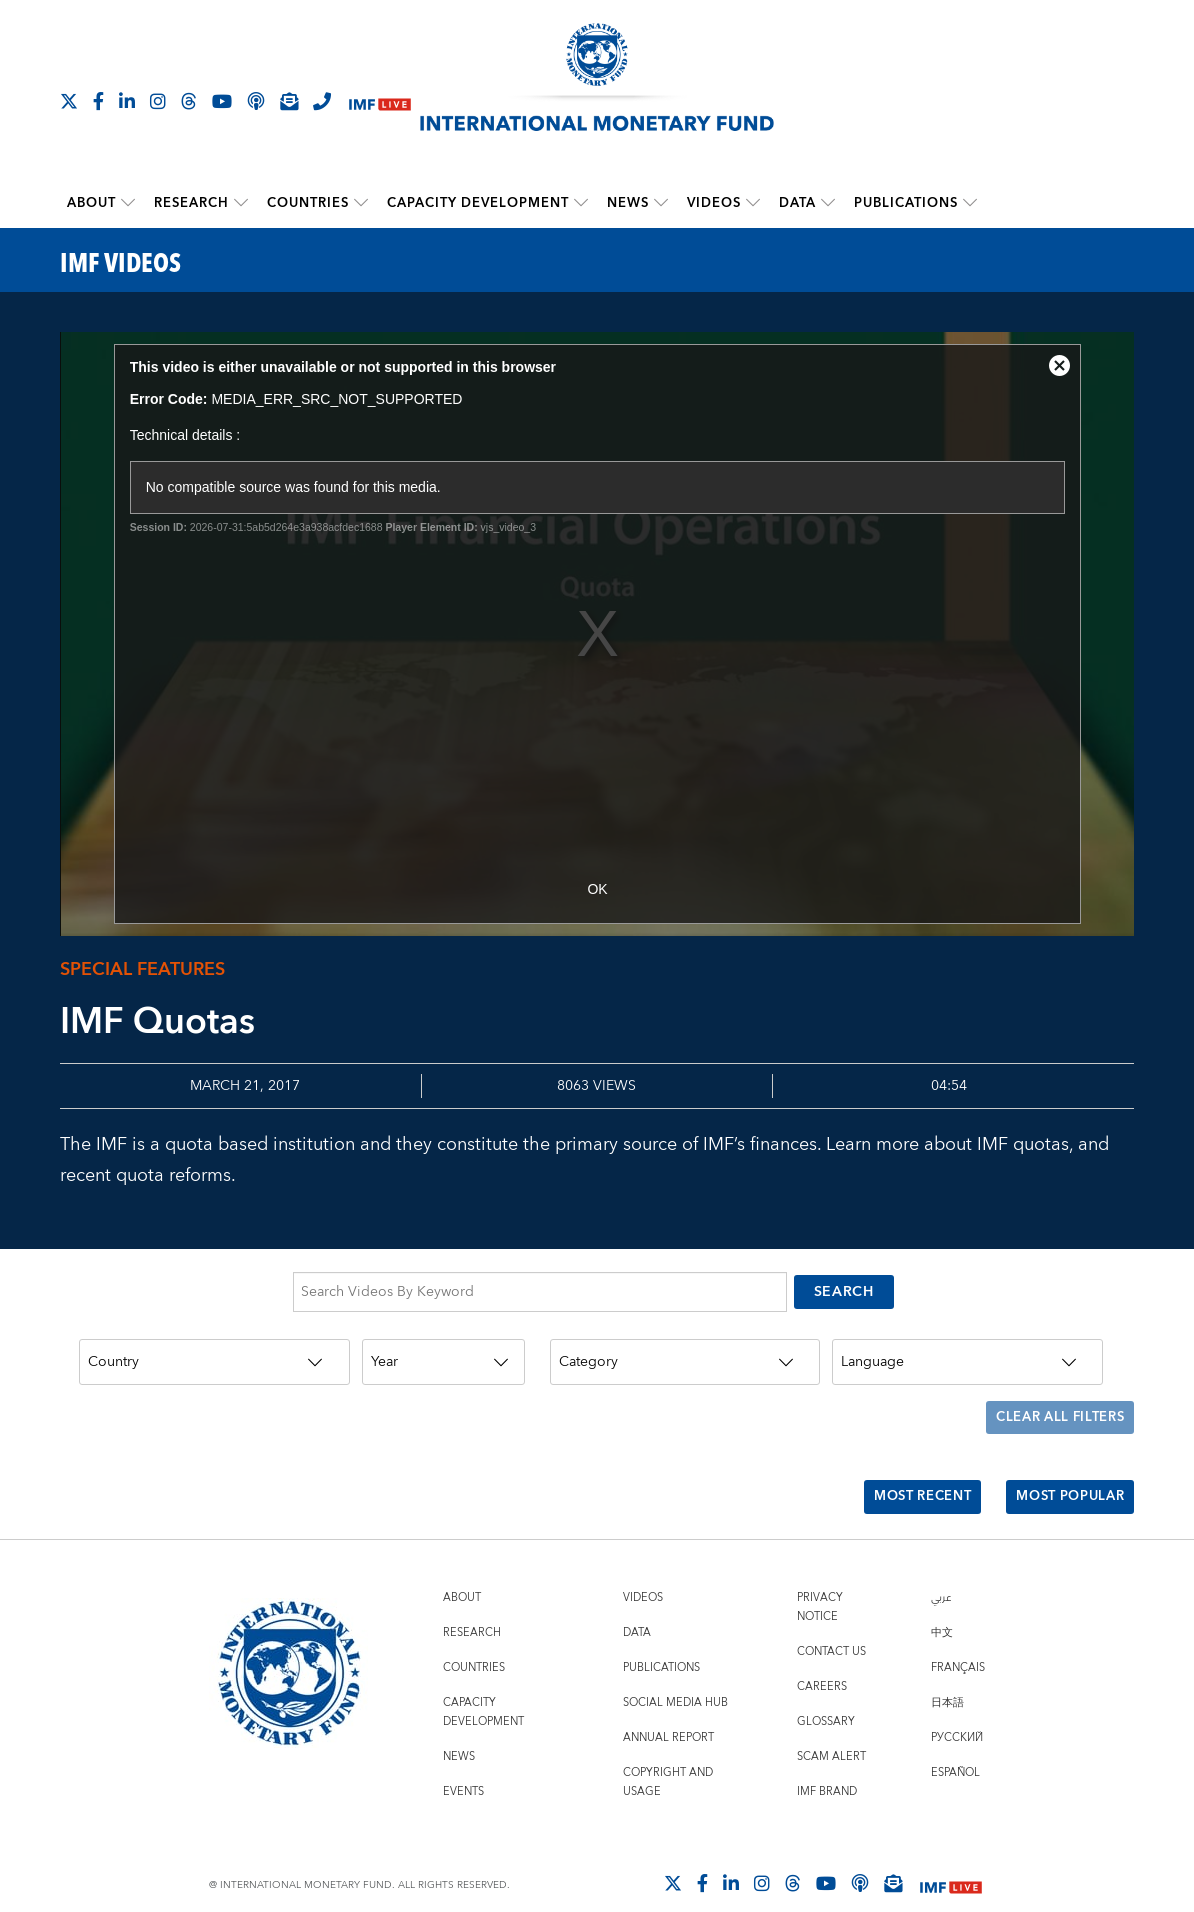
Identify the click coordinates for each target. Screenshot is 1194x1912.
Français (958, 1639)
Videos (714, 203)
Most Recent (905, 1474)
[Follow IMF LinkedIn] (127, 101)
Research (191, 203)
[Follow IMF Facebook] (98, 101)
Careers (822, 1658)
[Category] (685, 1355)
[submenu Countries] (361, 203)
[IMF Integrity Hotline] (322, 101)
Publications (906, 203)
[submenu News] (661, 203)
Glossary (826, 1693)
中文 (942, 1604)
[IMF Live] (380, 102)
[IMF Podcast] (256, 101)
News (628, 203)
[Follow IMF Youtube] (222, 101)
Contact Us (831, 1623)
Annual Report (668, 1709)
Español (955, 1744)
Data (797, 203)
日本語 (947, 1674)
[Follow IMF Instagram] (158, 101)
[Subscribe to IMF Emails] (289, 101)
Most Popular (1064, 1474)
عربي (941, 1569)
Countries (308, 203)
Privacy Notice (820, 1579)
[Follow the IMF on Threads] (189, 101)
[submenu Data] (828, 203)
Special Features (142, 969)
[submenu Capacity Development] (581, 203)
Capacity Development (478, 203)
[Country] (214, 1355)
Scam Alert (831, 1728)
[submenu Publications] (970, 203)
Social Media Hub (675, 1674)
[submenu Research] (241, 203)
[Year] (443, 1355)
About (91, 203)
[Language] (967, 1355)
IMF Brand (827, 1763)
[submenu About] (128, 203)
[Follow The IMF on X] (69, 101)
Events (463, 1763)
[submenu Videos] (753, 203)
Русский (957, 1709)
